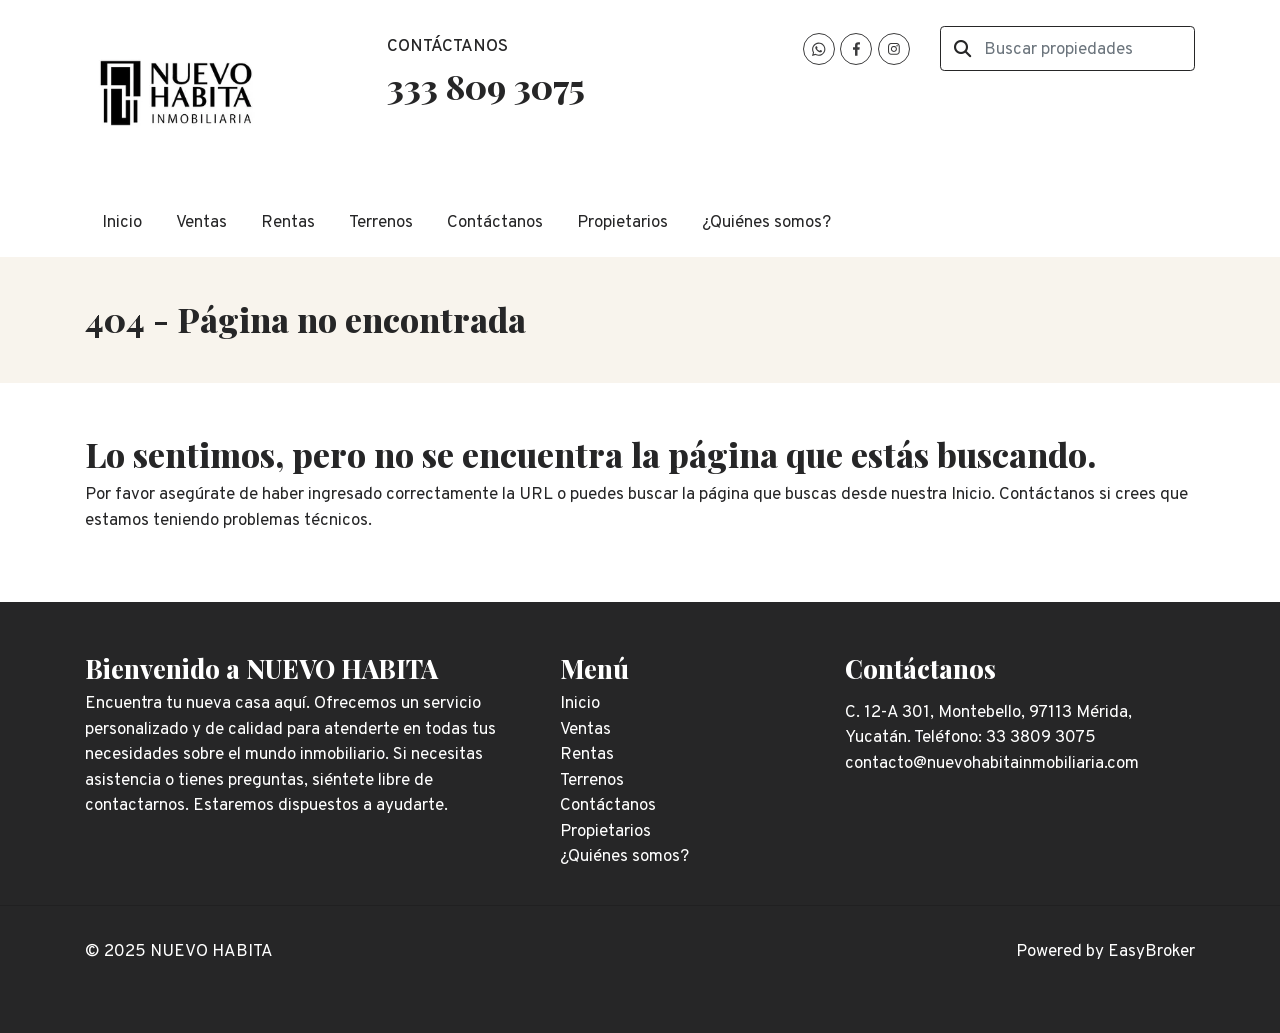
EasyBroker (1151, 952)
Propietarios (622, 223)
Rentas (288, 223)
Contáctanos (495, 223)
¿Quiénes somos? (766, 223)
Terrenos (381, 223)
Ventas (201, 223)
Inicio (122, 223)
